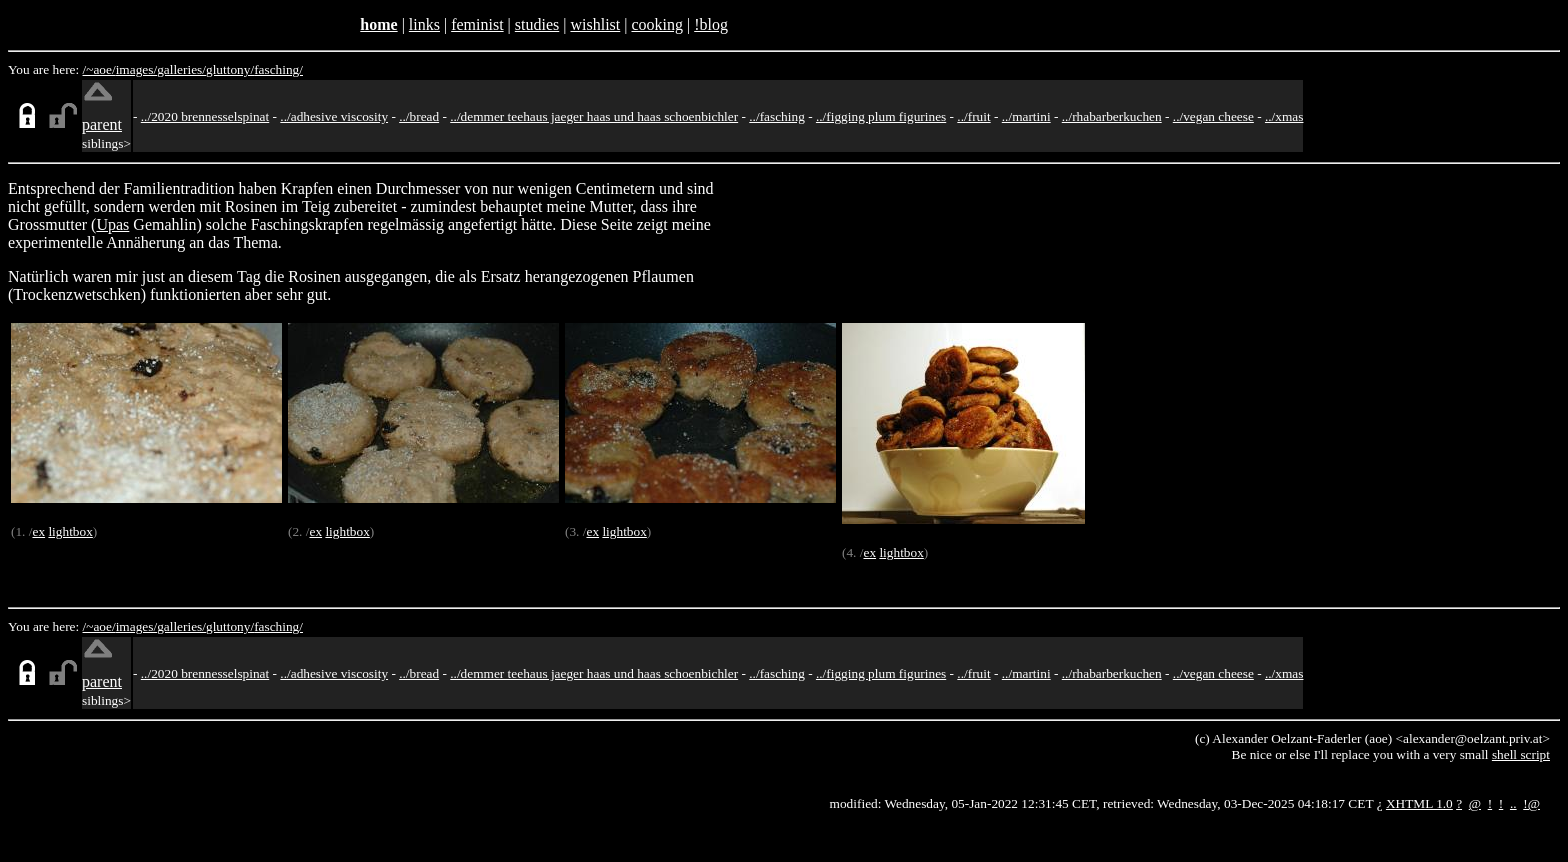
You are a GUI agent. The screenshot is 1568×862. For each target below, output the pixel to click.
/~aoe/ (99, 69)
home (378, 24)
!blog (711, 24)
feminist (477, 24)
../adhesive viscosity (334, 116)
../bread (419, 116)
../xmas (1284, 116)
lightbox (70, 531)
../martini (1026, 116)
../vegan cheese (1213, 116)
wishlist (595, 24)
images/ (136, 69)
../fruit (973, 116)
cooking (657, 24)
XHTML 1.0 (1419, 803)
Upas (112, 224)
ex (38, 531)
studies (537, 24)
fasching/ (278, 69)
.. (1513, 803)
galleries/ (181, 69)
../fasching (777, 116)
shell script (1521, 754)
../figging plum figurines (881, 116)
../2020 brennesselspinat (205, 116)
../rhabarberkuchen (1112, 116)
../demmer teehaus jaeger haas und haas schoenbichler (594, 116)
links (424, 24)
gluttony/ (230, 69)
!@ (1531, 803)
